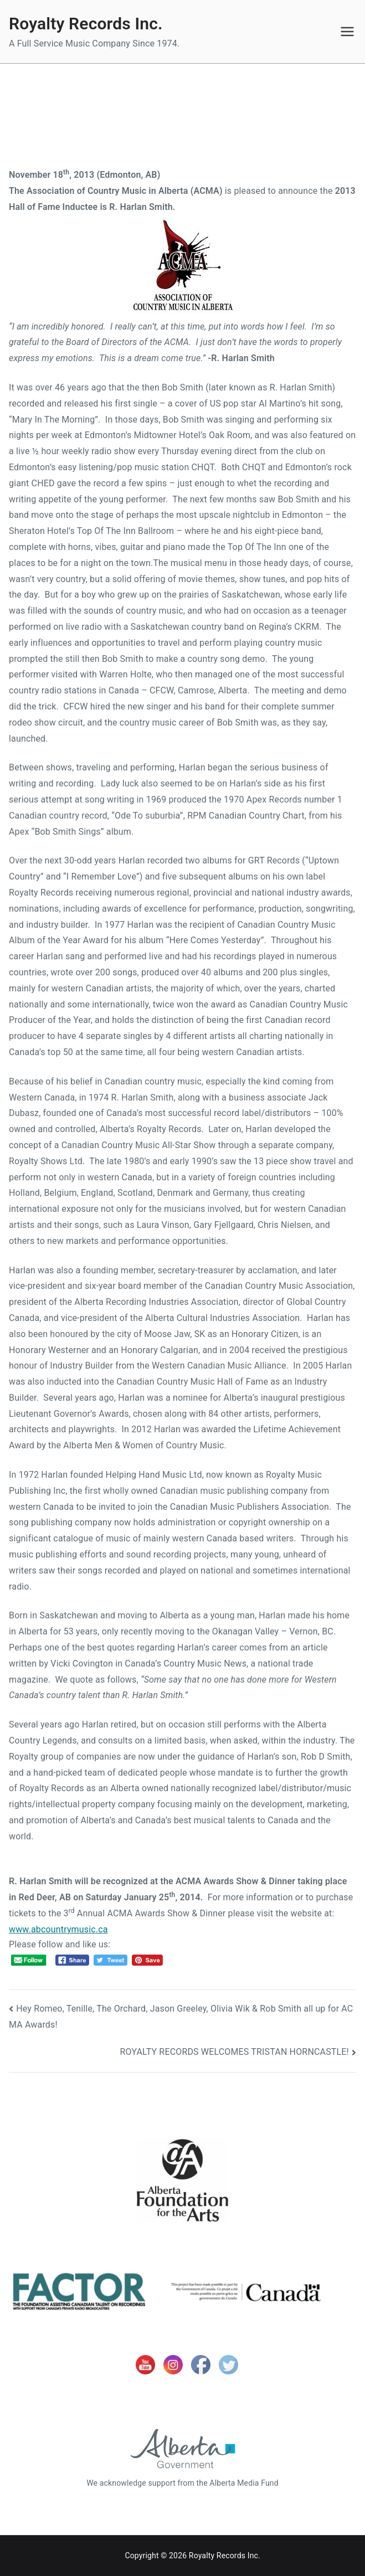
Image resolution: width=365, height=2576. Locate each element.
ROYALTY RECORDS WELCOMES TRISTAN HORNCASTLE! (234, 2052)
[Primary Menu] (347, 31)
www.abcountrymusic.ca (58, 1929)
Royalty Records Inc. (86, 23)
